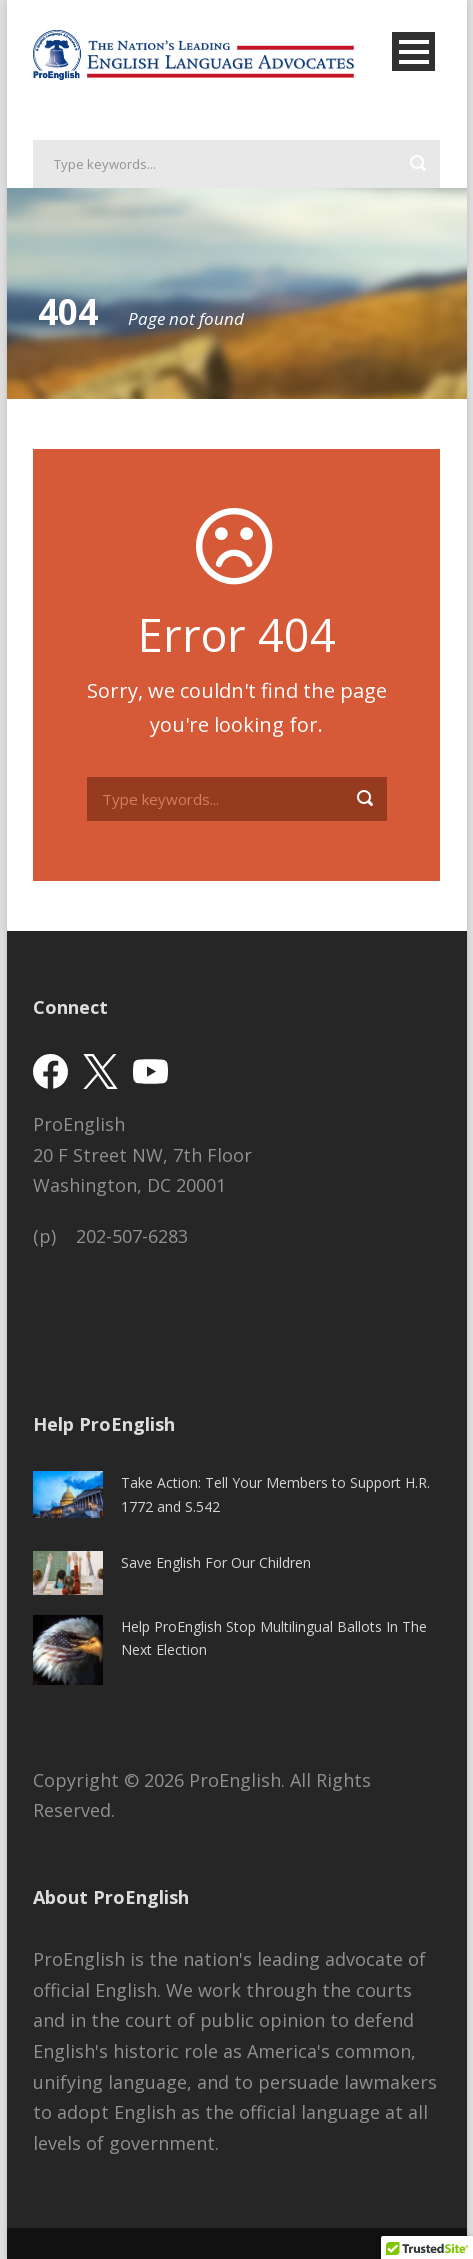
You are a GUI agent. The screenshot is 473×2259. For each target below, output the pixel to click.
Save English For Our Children (216, 1562)
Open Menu (413, 51)
